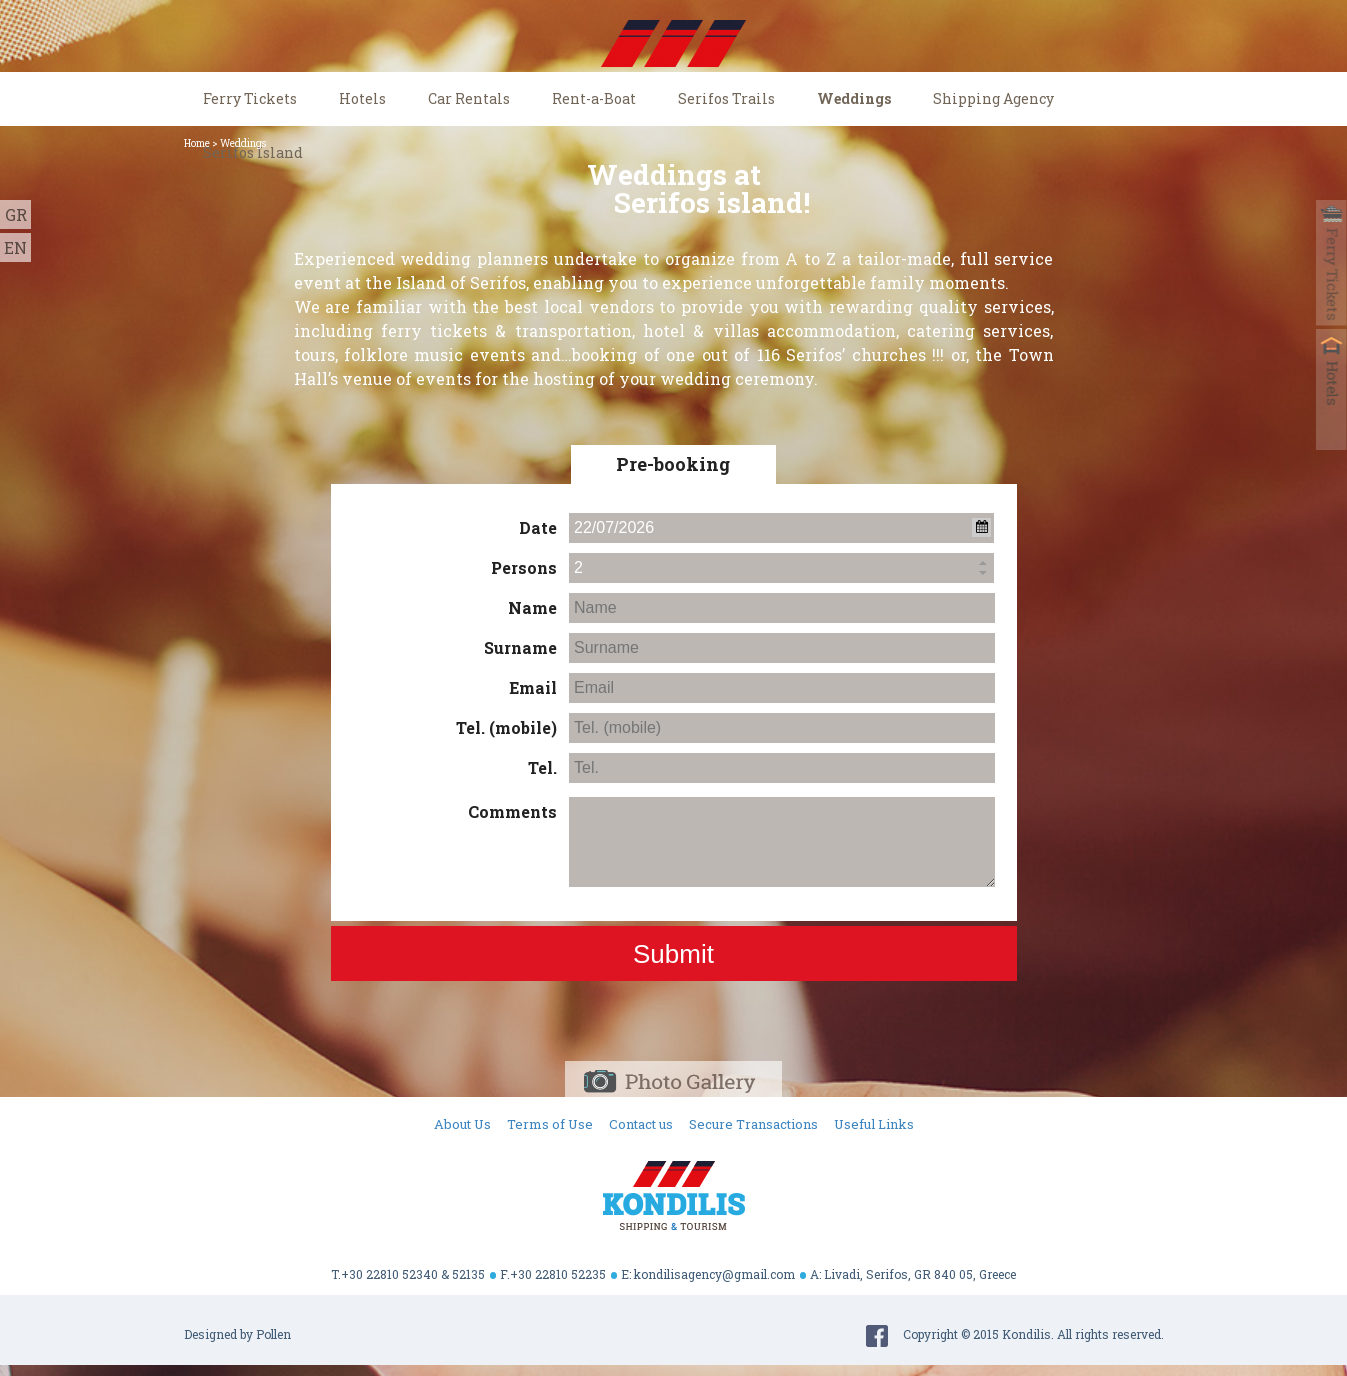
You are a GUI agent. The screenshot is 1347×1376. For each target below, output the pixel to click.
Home (197, 143)
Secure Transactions (753, 1124)
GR (16, 214)
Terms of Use (550, 1124)
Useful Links (874, 1124)
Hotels (362, 98)
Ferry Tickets (250, 98)
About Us (462, 1124)
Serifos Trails (726, 98)
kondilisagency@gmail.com (714, 1274)
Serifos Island (253, 152)
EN (15, 247)
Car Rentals (469, 98)
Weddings (854, 98)
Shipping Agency (993, 98)
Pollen (273, 1334)
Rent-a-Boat (594, 98)
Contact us (641, 1124)
